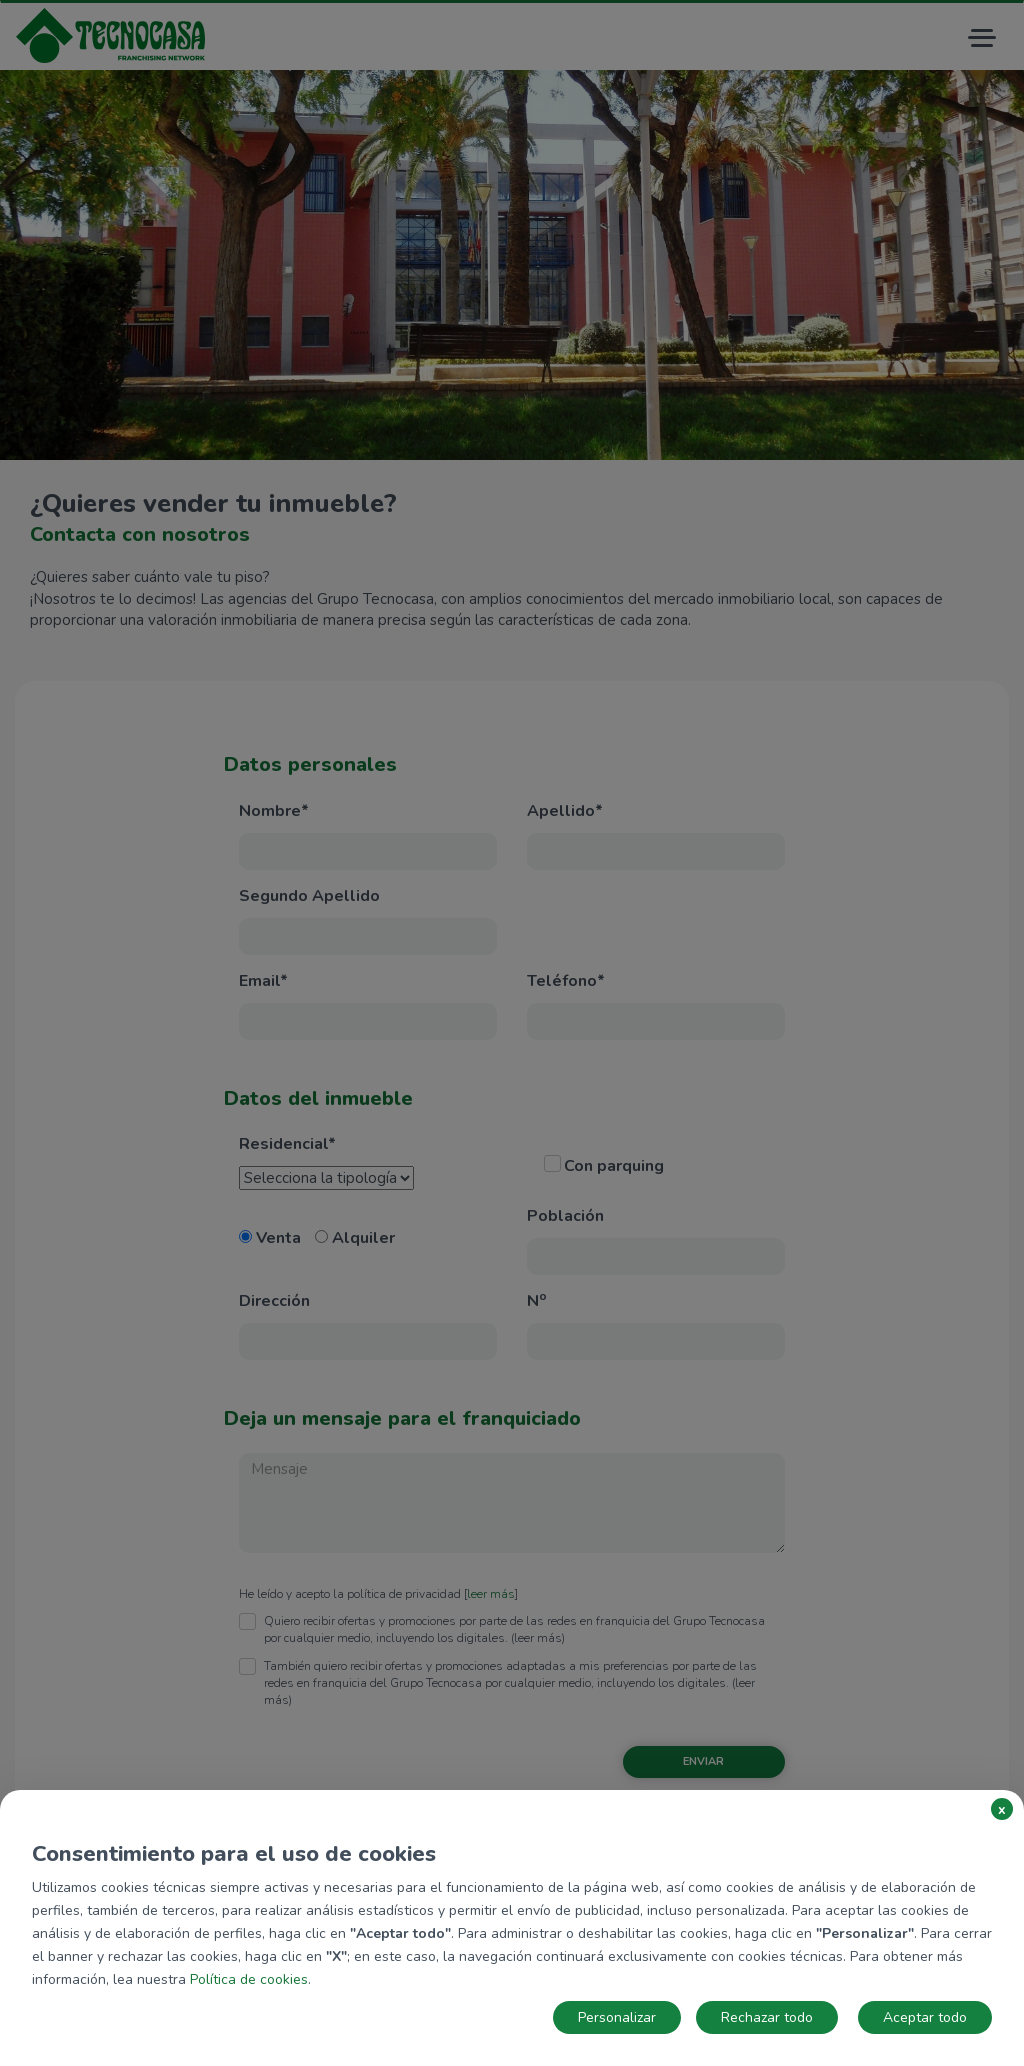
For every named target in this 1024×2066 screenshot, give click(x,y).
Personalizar (617, 2017)
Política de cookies (249, 1979)
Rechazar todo (767, 2017)
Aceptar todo (925, 2017)
